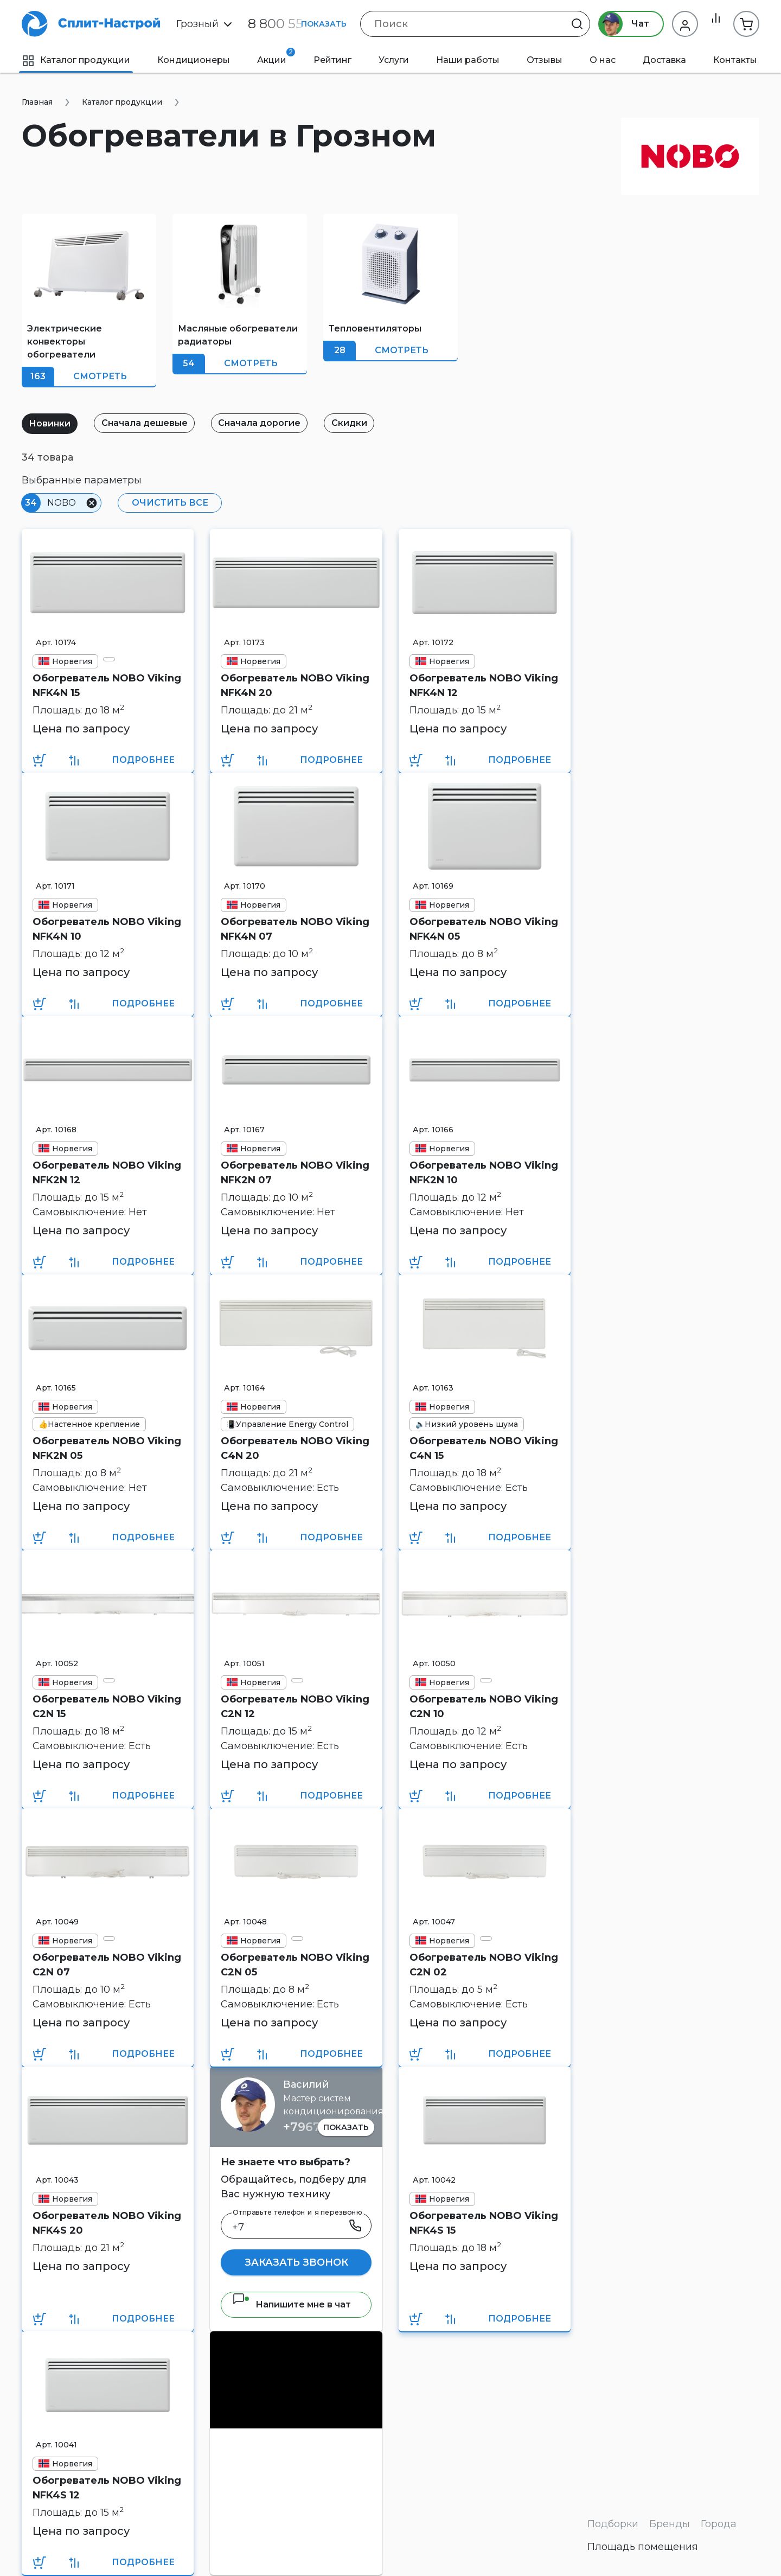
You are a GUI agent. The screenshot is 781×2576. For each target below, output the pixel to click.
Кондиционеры (193, 60)
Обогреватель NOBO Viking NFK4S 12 (107, 2488)
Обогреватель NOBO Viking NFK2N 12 (107, 1172)
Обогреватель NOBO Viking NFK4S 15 (483, 2223)
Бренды (669, 2524)
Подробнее (143, 760)
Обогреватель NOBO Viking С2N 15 (107, 1706)
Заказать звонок (296, 2262)
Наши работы (468, 60)
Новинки (53, 423)
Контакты (735, 60)
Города (719, 2524)
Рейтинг (332, 60)
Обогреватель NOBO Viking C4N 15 (483, 1448)
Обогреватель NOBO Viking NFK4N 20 (295, 685)
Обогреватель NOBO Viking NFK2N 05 (107, 1448)
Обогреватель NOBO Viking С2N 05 (295, 1965)
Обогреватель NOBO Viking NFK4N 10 (107, 929)
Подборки (612, 2524)
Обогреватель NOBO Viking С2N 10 (483, 1706)
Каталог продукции (76, 60)
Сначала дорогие (275, 423)
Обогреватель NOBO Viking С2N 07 (107, 1965)
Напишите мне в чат (291, 2304)
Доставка (664, 60)
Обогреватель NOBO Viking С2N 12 (295, 1706)
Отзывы (544, 60)
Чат (617, 24)
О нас (603, 60)
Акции (276, 56)
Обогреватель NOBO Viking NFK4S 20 (107, 2223)
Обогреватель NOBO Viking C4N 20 (295, 1448)
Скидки (371, 423)
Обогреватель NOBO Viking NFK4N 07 (295, 929)
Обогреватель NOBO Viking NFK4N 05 (483, 929)
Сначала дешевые (154, 423)
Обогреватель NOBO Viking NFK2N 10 (483, 1172)
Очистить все (166, 503)
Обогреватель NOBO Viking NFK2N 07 (295, 1172)
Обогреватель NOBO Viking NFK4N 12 (483, 685)
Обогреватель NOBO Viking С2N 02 (483, 1965)
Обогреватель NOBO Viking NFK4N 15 (107, 685)
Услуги (394, 60)
